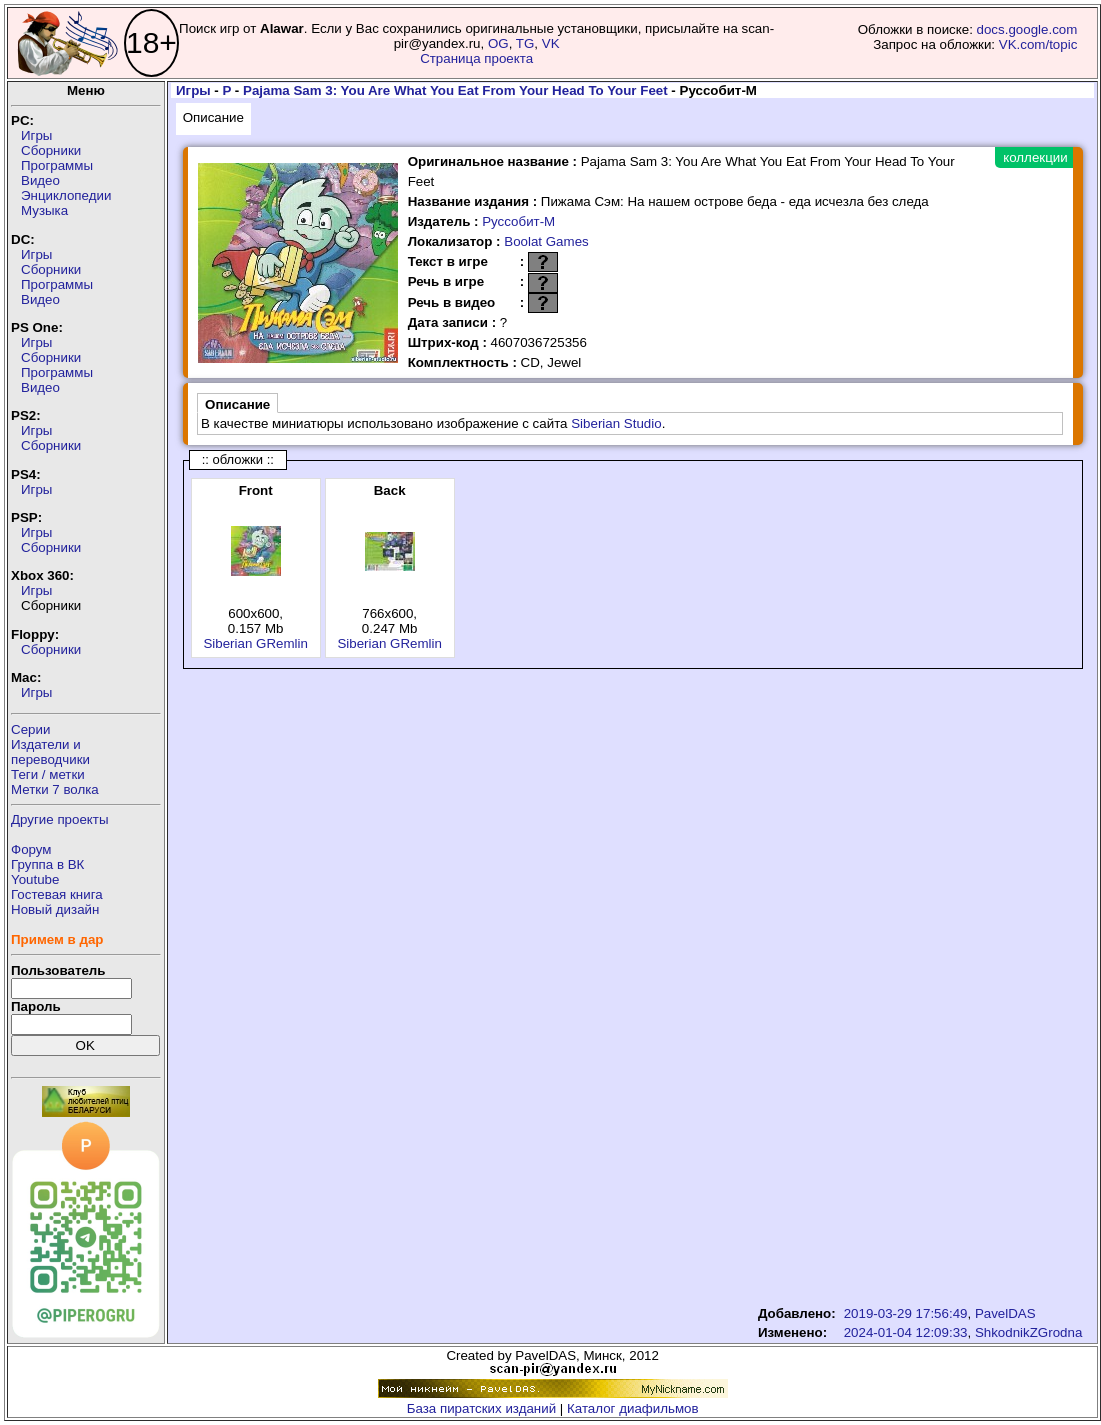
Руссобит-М (518, 221)
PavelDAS (1005, 1313)
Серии (30, 729)
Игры (36, 135)
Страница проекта (476, 58)
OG (498, 43)
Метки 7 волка (55, 789)
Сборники (51, 150)
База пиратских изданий (481, 1408)
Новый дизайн (55, 909)
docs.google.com (1027, 29)
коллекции (1035, 157)
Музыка (44, 210)
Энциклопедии (66, 195)
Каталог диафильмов (633, 1408)
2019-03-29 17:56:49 (906, 1313)
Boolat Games (546, 241)
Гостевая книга (57, 894)
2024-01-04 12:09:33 (906, 1332)
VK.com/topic (1038, 44)
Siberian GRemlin (255, 643)
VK (551, 43)
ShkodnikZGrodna (1028, 1332)
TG (525, 43)
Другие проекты (60, 819)
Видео (40, 180)
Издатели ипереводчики (50, 752)
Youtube (35, 879)
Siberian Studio (616, 423)
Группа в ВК (47, 864)
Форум (31, 849)
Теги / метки (48, 774)
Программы (57, 165)
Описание (213, 117)
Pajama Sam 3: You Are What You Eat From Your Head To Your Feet (455, 90)
